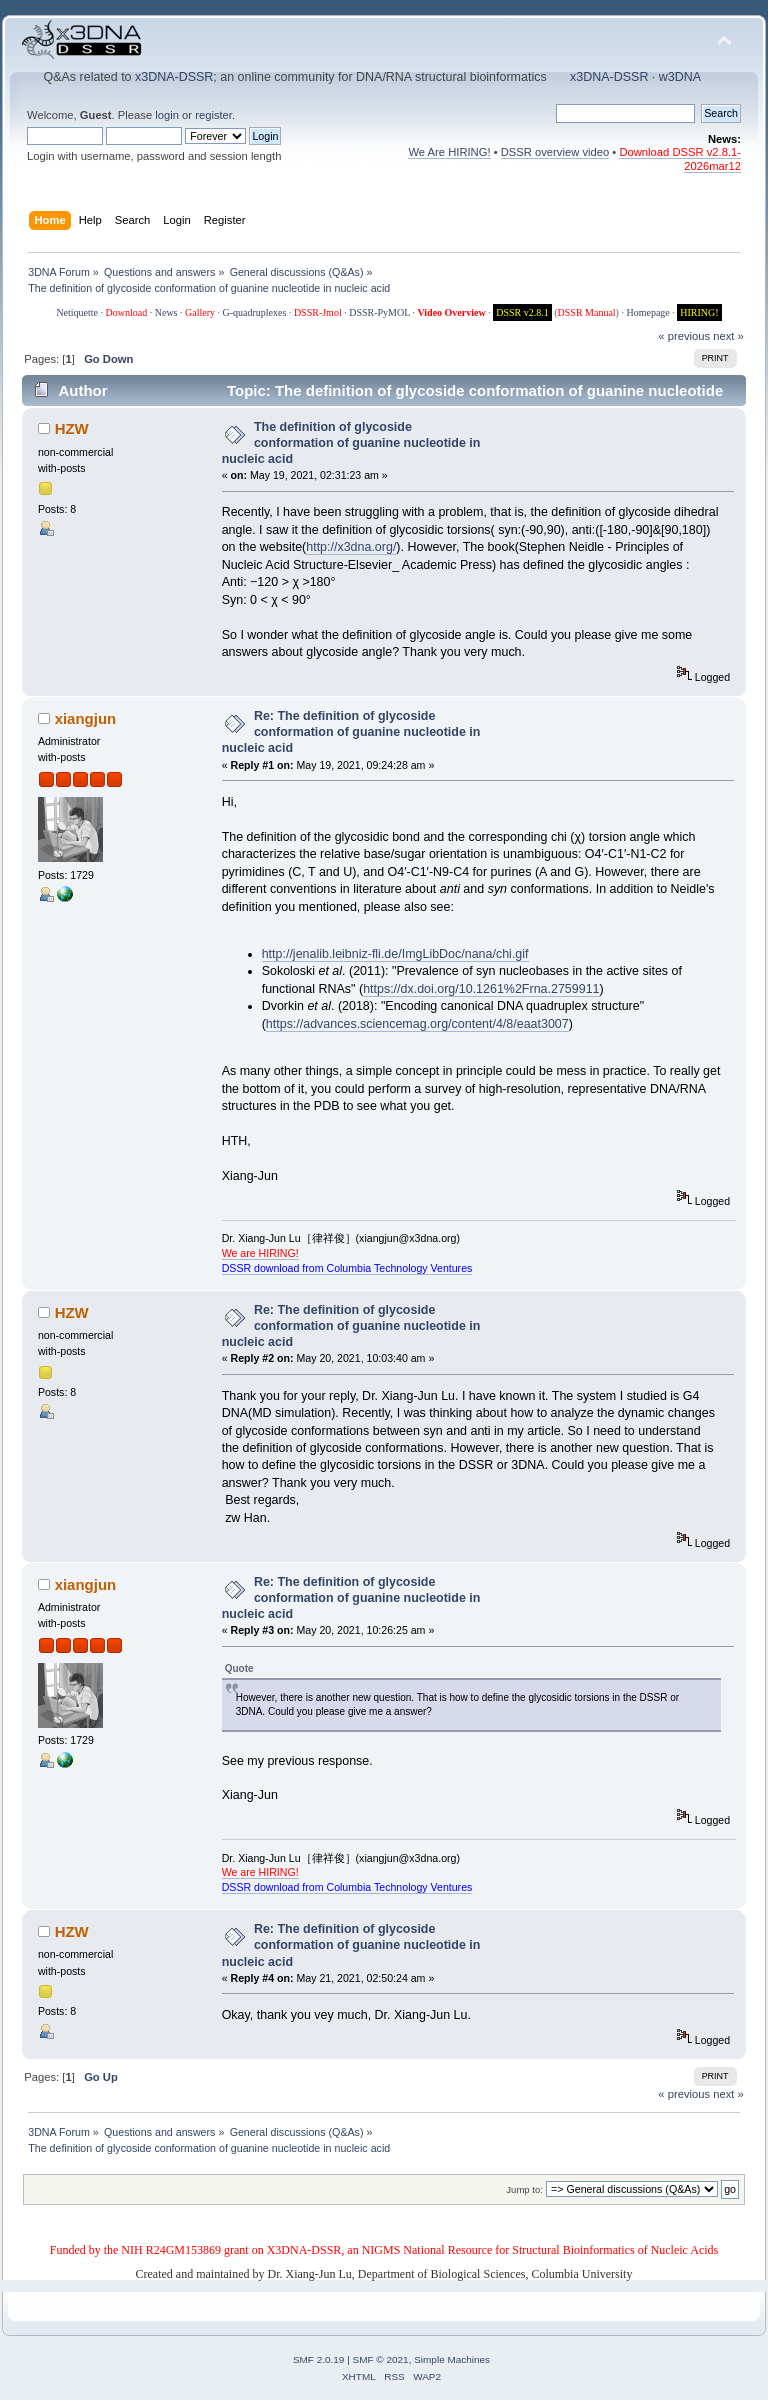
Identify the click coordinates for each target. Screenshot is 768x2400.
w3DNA (680, 77)
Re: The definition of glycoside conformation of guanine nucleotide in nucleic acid (351, 732)
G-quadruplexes (255, 312)
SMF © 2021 (381, 2359)
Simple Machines (452, 2359)
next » (728, 336)
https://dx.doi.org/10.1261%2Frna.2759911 (481, 989)
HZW (72, 428)
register (213, 115)
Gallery (200, 312)
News (166, 312)
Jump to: (524, 2189)
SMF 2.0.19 (319, 2359)
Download (127, 312)
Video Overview (451, 312)
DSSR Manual (587, 312)
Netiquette (77, 312)
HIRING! (699, 312)
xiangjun (86, 718)
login (167, 115)
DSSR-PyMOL (379, 312)
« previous (684, 336)
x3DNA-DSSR (174, 77)
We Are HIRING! (449, 152)
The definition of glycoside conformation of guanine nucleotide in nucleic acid (351, 443)
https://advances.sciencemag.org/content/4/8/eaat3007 (417, 1024)
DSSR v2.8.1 (522, 312)
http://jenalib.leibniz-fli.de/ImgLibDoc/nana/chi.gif (395, 954)
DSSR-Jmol (318, 312)
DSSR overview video (555, 152)
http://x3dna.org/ (351, 547)
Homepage (647, 312)
